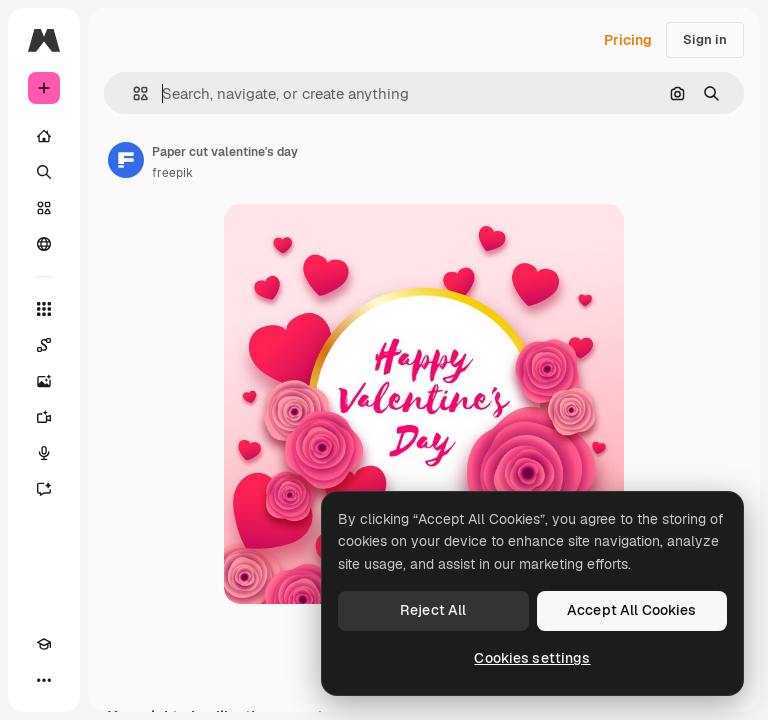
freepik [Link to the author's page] (172, 173)
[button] (132, 93)
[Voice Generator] (44, 453)
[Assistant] (44, 489)
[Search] (44, 172)
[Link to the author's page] (126, 160)
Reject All (433, 610)
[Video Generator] (44, 417)
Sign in (705, 39)
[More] (44, 680)
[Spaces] (44, 345)
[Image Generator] (44, 381)
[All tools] (44, 309)
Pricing (628, 40)
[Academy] (44, 644)
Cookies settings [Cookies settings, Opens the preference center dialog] (532, 658)
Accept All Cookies (632, 610)
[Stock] (44, 208)
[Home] (44, 136)
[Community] (44, 244)
